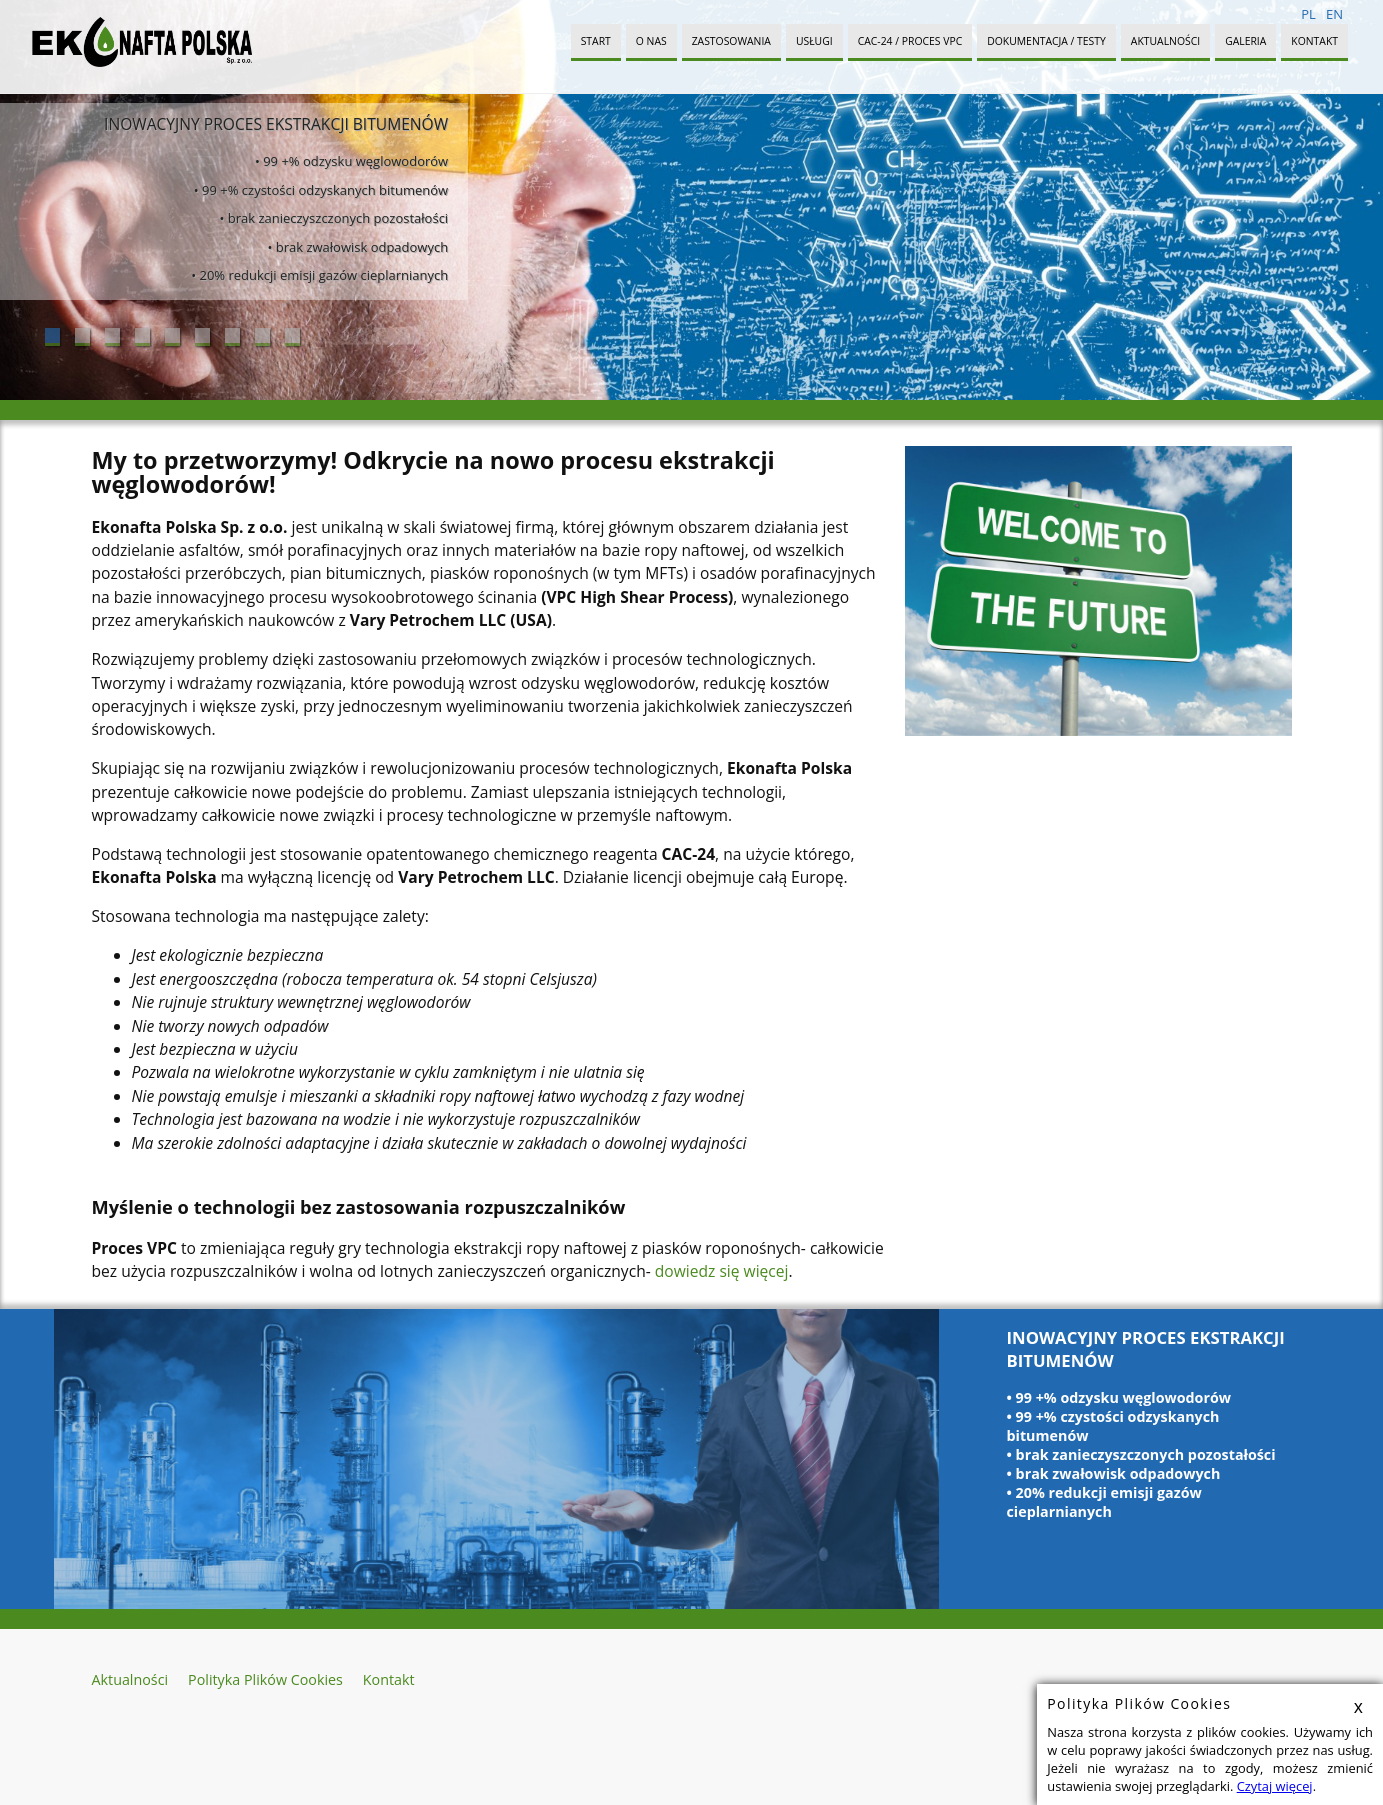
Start (596, 41)
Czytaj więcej (1275, 1786)
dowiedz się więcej (722, 1271)
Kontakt (1314, 41)
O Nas (651, 41)
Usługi (814, 41)
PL (1308, 14)
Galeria (1245, 41)
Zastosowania (731, 41)
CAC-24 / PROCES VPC (910, 41)
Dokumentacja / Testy (1046, 41)
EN (1334, 14)
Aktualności (1165, 41)
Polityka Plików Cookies (265, 1679)
